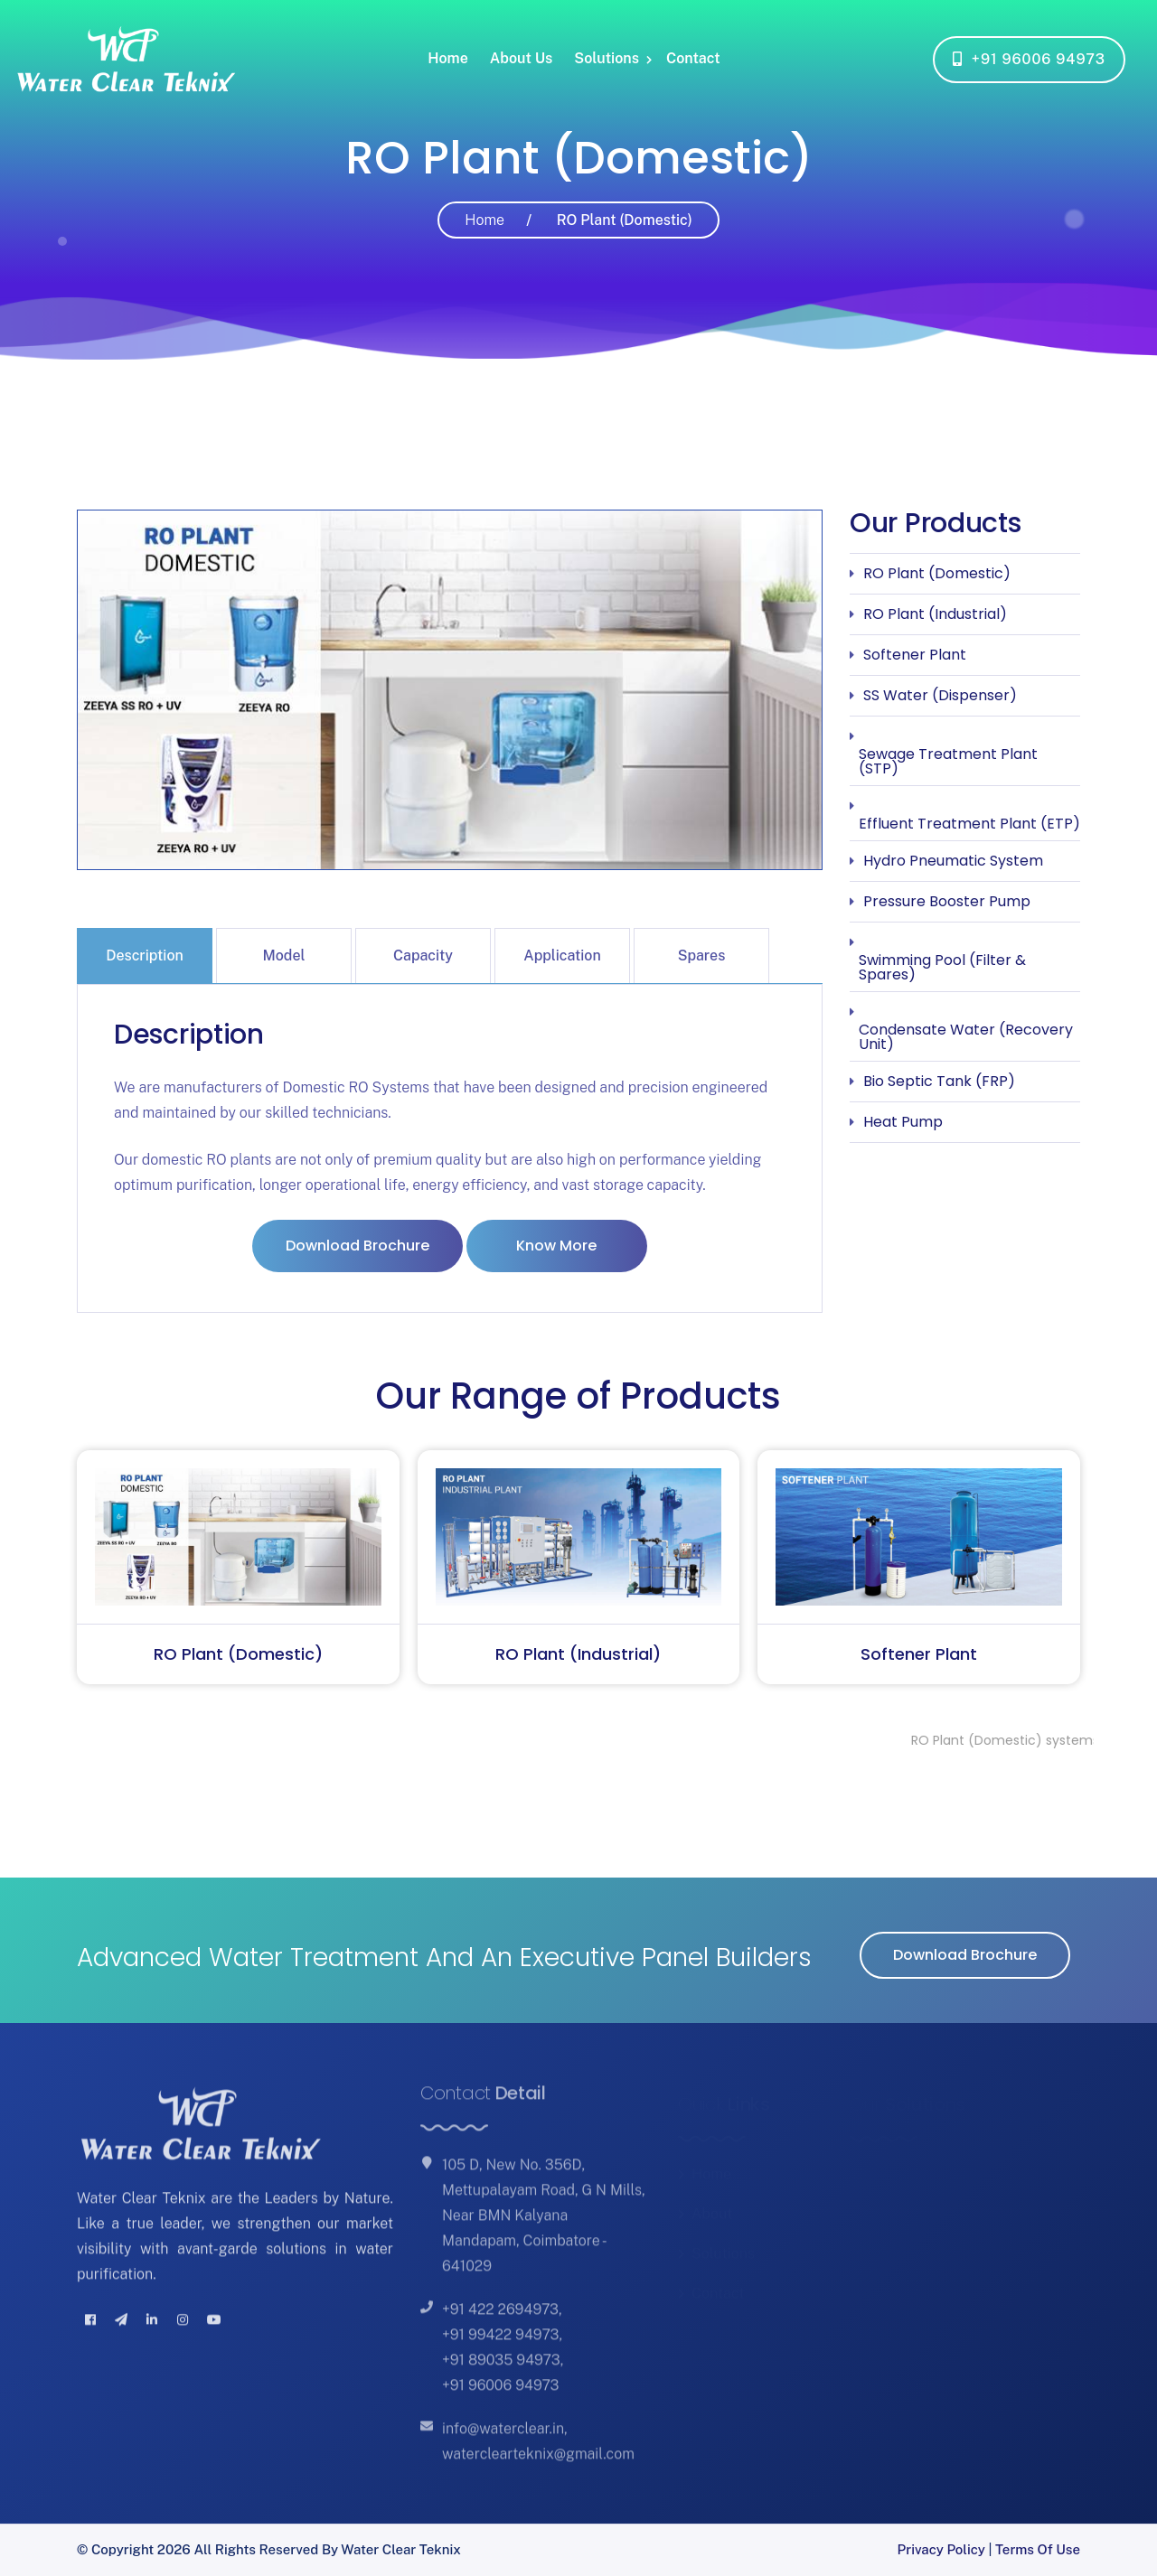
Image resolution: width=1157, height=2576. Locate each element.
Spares (702, 955)
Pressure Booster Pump (946, 901)
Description (144, 955)
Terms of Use (1037, 2549)
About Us (521, 58)
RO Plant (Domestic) (937, 573)
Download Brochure (357, 1245)
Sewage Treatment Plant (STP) (948, 761)
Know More (556, 1245)
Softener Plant (914, 654)
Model (284, 955)
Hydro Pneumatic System (953, 860)
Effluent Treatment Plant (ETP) (969, 823)
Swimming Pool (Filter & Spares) (942, 967)
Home (448, 58)
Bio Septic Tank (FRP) (939, 1081)
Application (561, 955)
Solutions (606, 58)
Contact (693, 58)
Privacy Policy (941, 2549)
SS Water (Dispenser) (940, 695)
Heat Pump (903, 1121)
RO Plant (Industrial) (935, 614)
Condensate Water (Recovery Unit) (966, 1036)
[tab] (146, 955)
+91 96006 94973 (1029, 59)
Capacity (423, 955)
